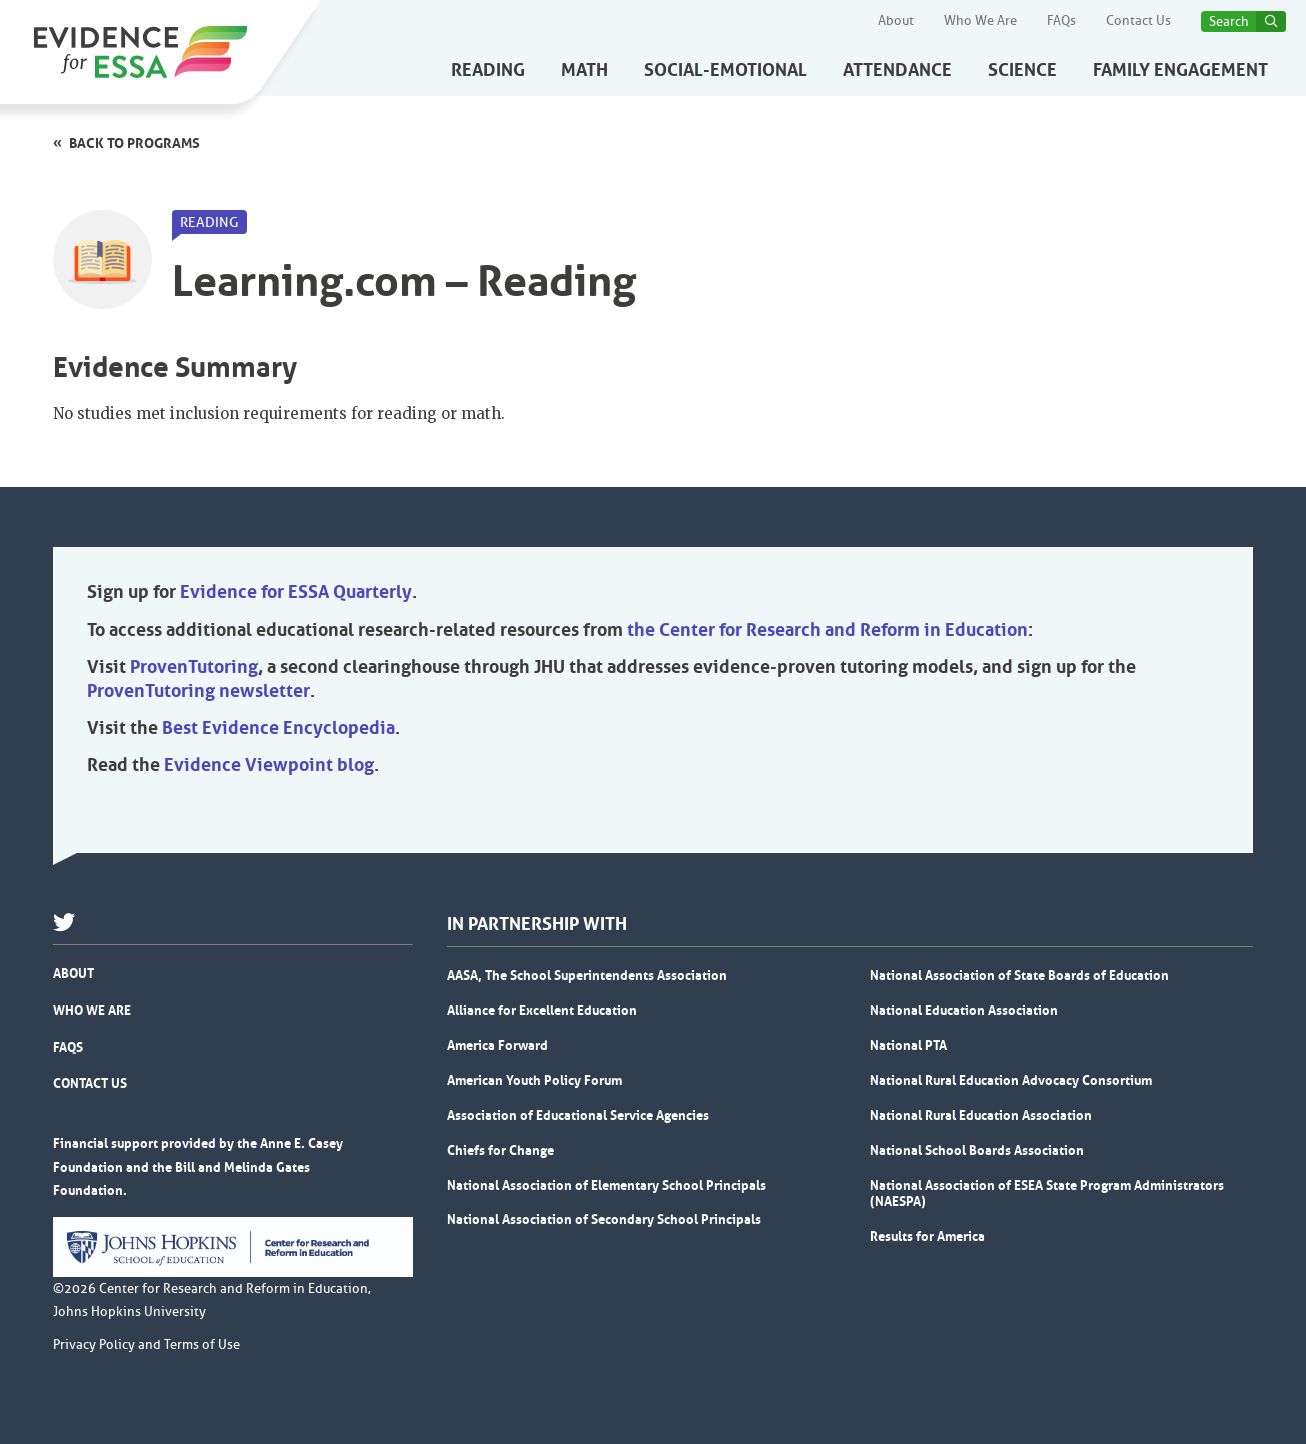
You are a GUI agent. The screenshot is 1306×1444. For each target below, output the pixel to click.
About (896, 21)
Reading (488, 70)
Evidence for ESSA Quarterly (296, 592)
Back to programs (134, 143)
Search (1229, 21)
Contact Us (1138, 21)
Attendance (897, 70)
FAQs (1061, 21)
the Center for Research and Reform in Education (827, 630)
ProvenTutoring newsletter (198, 691)
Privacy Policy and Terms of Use (146, 1345)
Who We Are (980, 21)
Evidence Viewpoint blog (269, 765)
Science (1022, 70)
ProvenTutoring (194, 667)
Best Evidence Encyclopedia (278, 728)
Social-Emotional (725, 70)
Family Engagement (1180, 70)
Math (584, 70)
